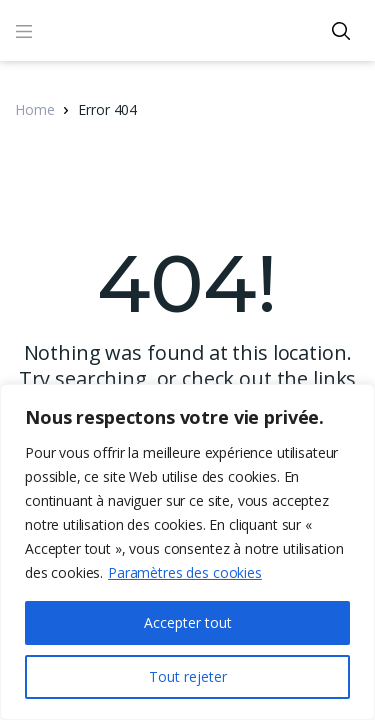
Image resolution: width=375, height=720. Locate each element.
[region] (187, 552)
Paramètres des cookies (185, 572)
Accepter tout (188, 622)
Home (34, 109)
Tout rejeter (188, 676)
